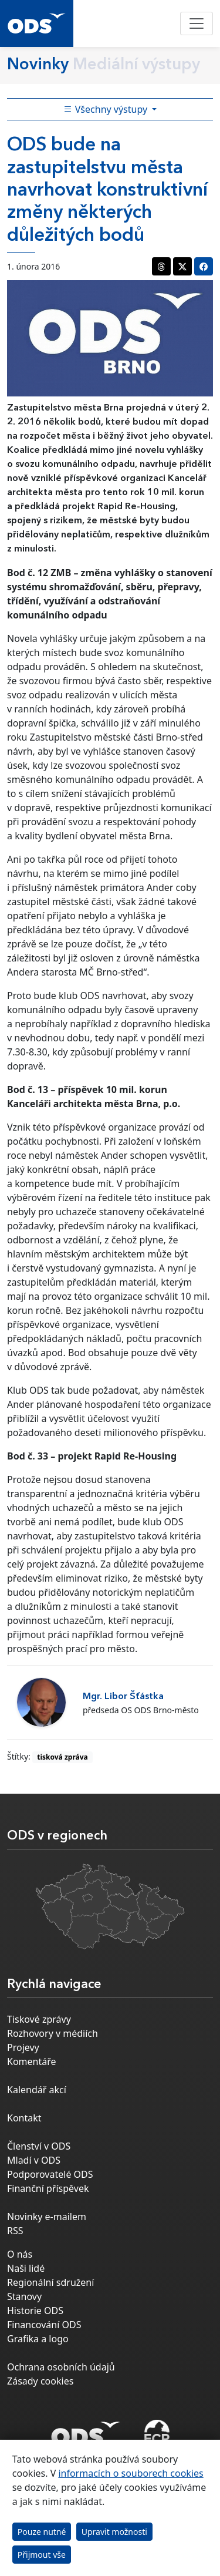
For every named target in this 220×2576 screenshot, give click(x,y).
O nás (19, 2254)
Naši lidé (26, 2268)
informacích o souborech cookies (130, 2473)
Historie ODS (35, 2310)
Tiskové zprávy (39, 2019)
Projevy (23, 2047)
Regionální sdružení (50, 2282)
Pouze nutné (42, 2531)
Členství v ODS (38, 2146)
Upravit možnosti (114, 2531)
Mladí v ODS (33, 2160)
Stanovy (24, 2296)
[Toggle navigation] (196, 23)
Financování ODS (44, 2324)
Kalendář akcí (36, 2089)
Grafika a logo (38, 2338)
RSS (15, 2230)
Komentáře (31, 2061)
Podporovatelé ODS (50, 2174)
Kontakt (24, 2117)
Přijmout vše (42, 2554)
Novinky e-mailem (46, 2216)
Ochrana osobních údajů (61, 2366)
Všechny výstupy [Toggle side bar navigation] (106, 109)
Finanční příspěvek (48, 2188)
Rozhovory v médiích (52, 2033)
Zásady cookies (40, 2381)
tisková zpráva (62, 1757)
